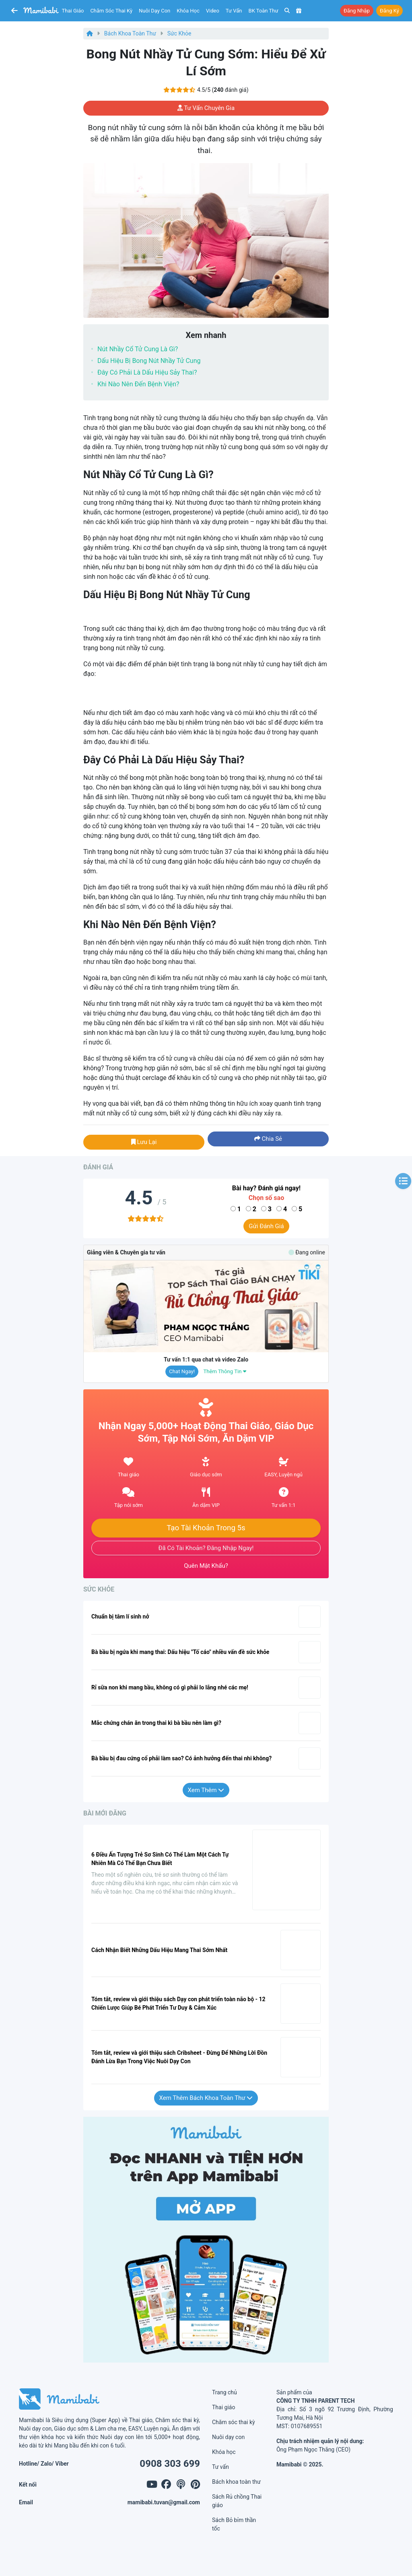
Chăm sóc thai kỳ (111, 11)
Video (212, 11)
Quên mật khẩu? (206, 1565)
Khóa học (188, 11)
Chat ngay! (182, 1371)
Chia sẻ (268, 1138)
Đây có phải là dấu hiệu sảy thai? (147, 372)
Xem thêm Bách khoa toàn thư (206, 2097)
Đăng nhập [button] (357, 11)
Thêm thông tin (225, 1371)
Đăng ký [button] (389, 11)
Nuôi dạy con (154, 11)
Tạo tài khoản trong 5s (206, 1527)
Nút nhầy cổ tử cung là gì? (137, 349)
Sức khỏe (179, 33)
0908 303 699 (170, 2463)
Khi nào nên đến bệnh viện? (138, 384)
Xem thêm (206, 1790)
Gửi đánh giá (266, 1226)
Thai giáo (73, 11)
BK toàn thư (263, 11)
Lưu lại (144, 1142)
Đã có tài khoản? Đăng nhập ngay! (206, 1548)
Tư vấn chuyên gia (206, 108)
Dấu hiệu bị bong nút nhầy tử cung (148, 361)
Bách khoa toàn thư (130, 33)
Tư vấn (234, 11)
